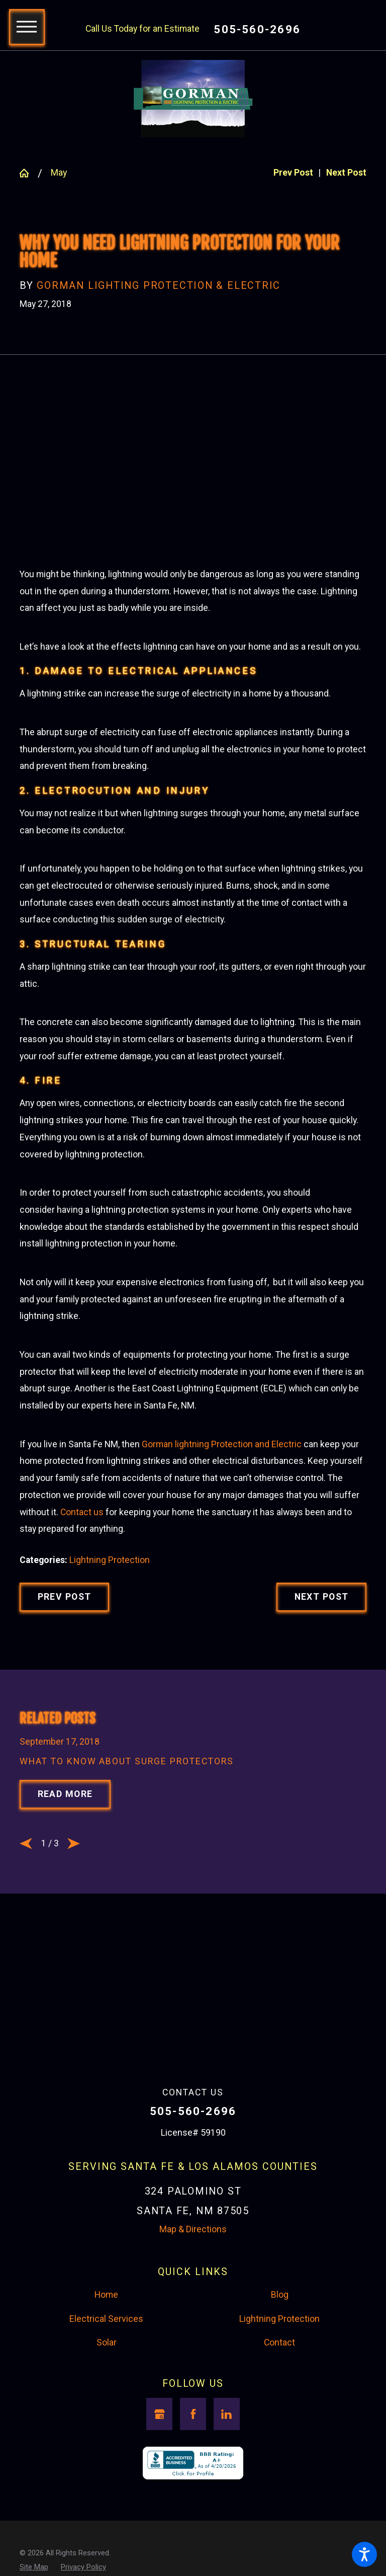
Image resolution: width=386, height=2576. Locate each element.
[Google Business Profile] (159, 2509)
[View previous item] (26, 1939)
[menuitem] (106, 2390)
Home (106, 2390)
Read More (65, 1890)
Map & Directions (193, 2325)
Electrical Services (106, 2414)
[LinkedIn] (227, 2509)
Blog (279, 2390)
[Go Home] (29, 173)
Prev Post (64, 1684)
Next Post (322, 1684)
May (59, 173)
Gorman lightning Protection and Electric (222, 1531)
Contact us (82, 1599)
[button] (364, 2554)
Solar (106, 2438)
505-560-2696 (257, 29)
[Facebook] (193, 2509)
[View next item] (73, 1939)
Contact (279, 2438)
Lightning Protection (109, 1647)
